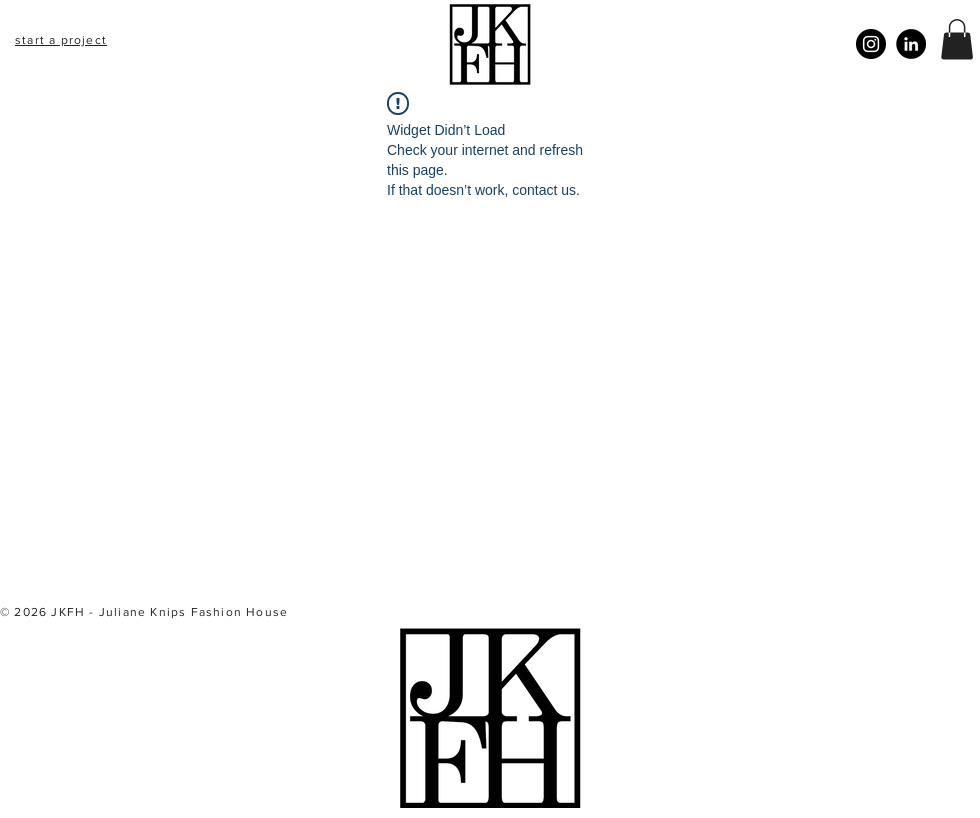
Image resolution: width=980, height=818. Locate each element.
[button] (957, 39)
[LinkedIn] (911, 44)
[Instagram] (871, 44)
